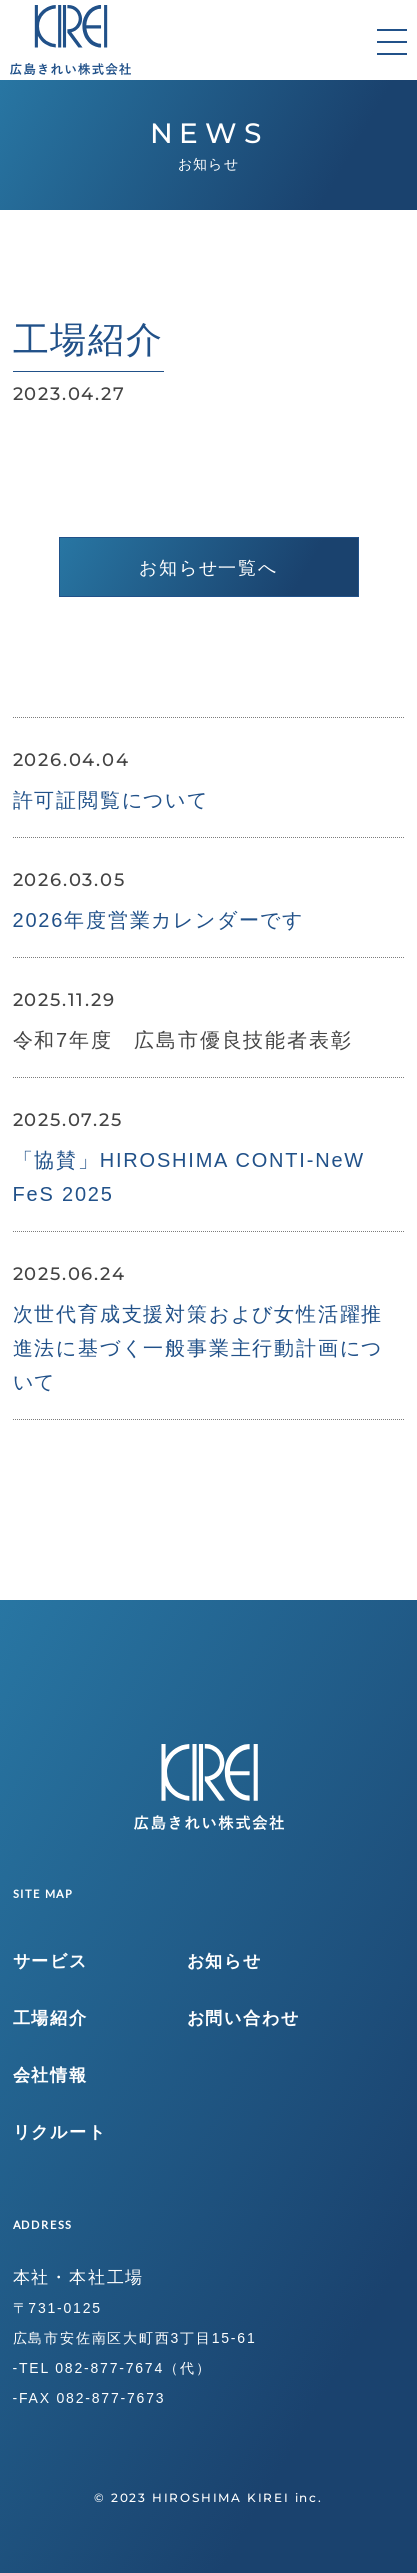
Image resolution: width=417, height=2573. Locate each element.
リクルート (60, 2132)
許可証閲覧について (111, 800)
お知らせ (224, 1961)
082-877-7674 (109, 2368)
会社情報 (50, 2075)
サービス (50, 1961)
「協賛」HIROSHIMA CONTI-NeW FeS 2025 (189, 1177)
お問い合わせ (243, 2018)
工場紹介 (50, 2018)
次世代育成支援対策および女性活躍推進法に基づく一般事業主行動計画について (198, 1348)
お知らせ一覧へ (208, 568)
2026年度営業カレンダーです (159, 920)
